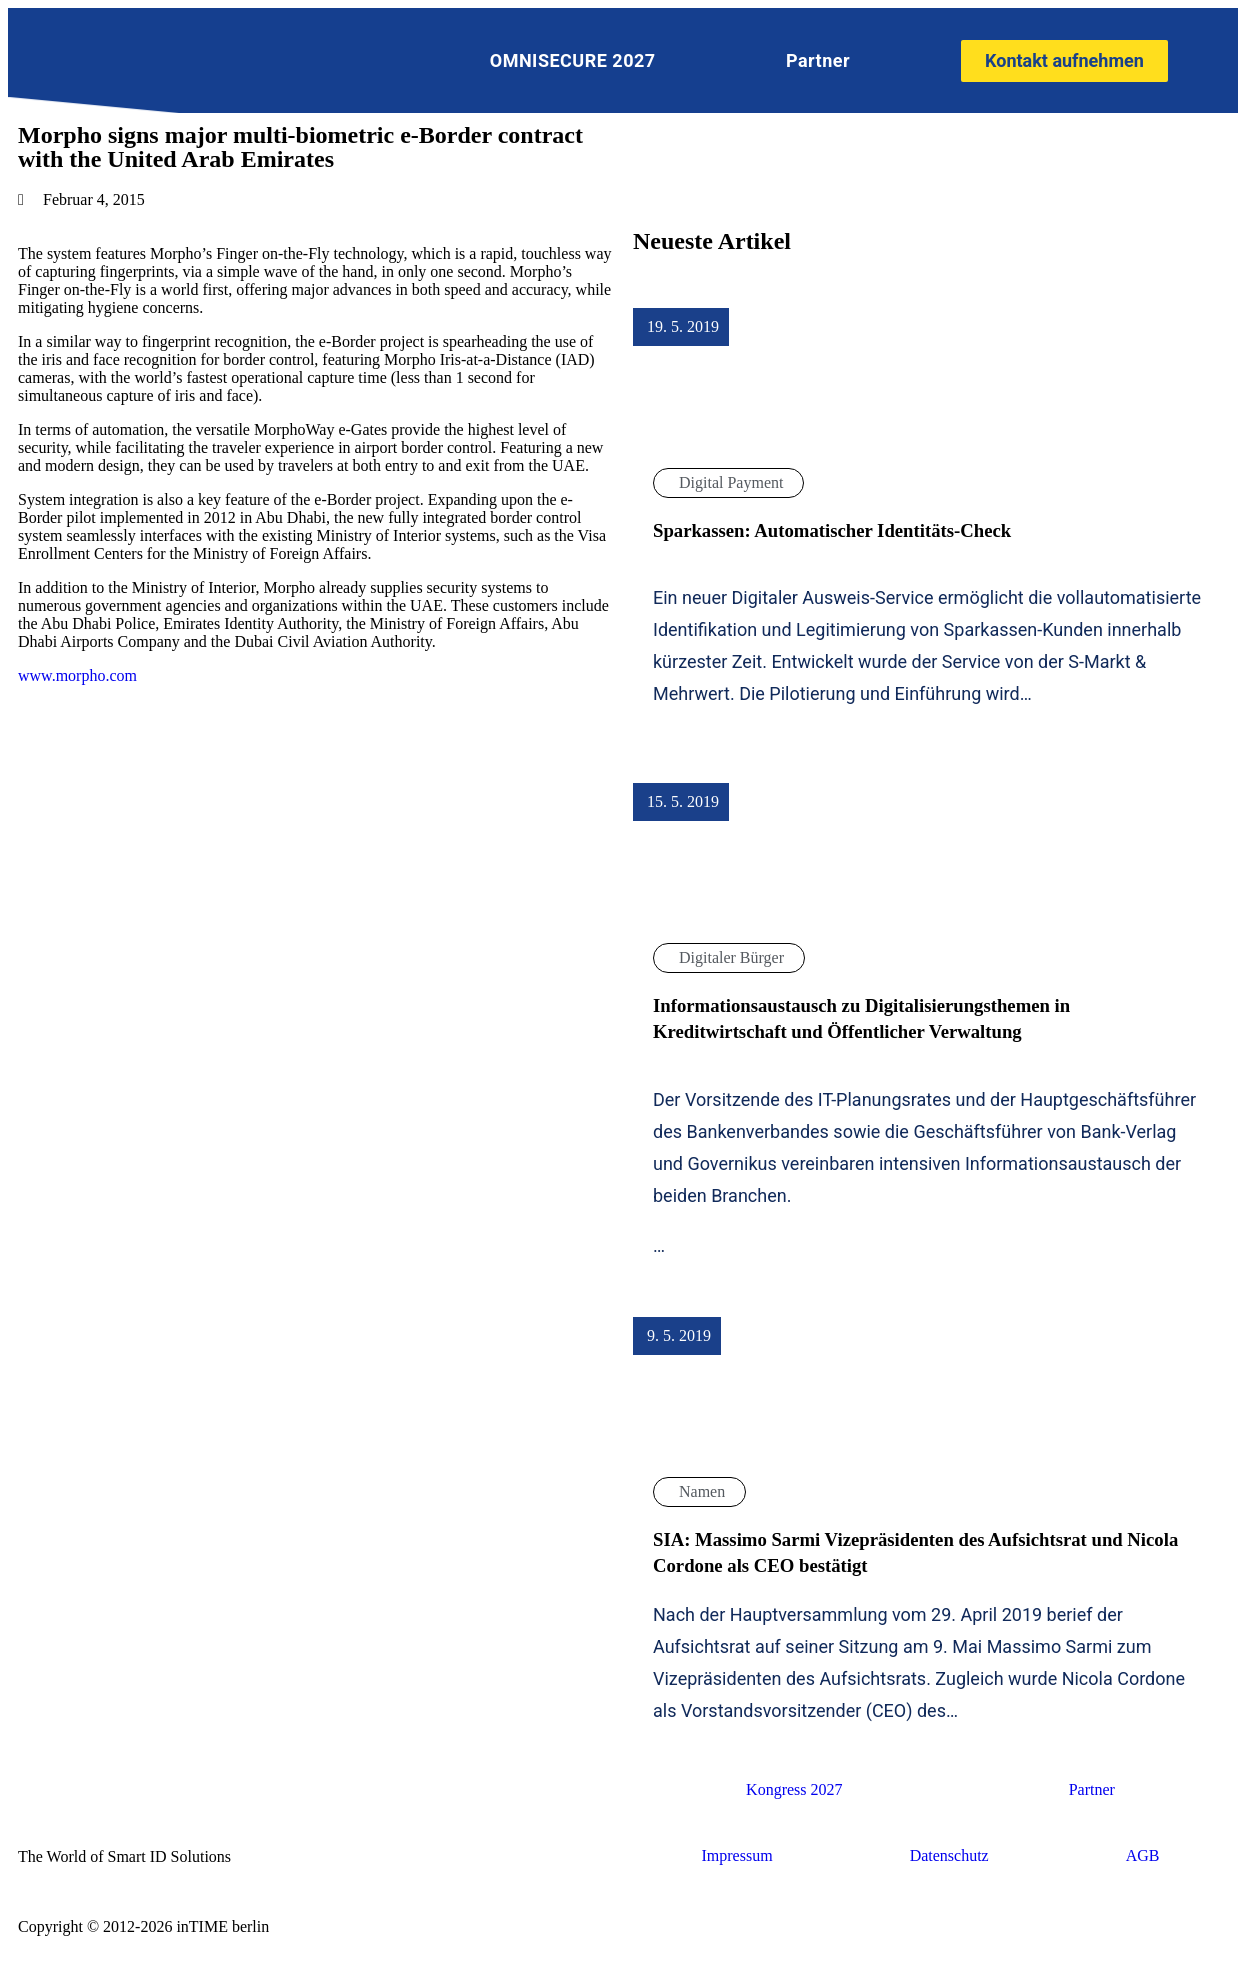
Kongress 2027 (794, 1789)
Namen (702, 1491)
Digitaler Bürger (731, 957)
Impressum (737, 1855)
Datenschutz (949, 1855)
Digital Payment (731, 482)
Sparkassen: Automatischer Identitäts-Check (832, 530)
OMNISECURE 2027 (573, 60)
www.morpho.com (77, 675)
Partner (818, 60)
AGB (1143, 1855)
